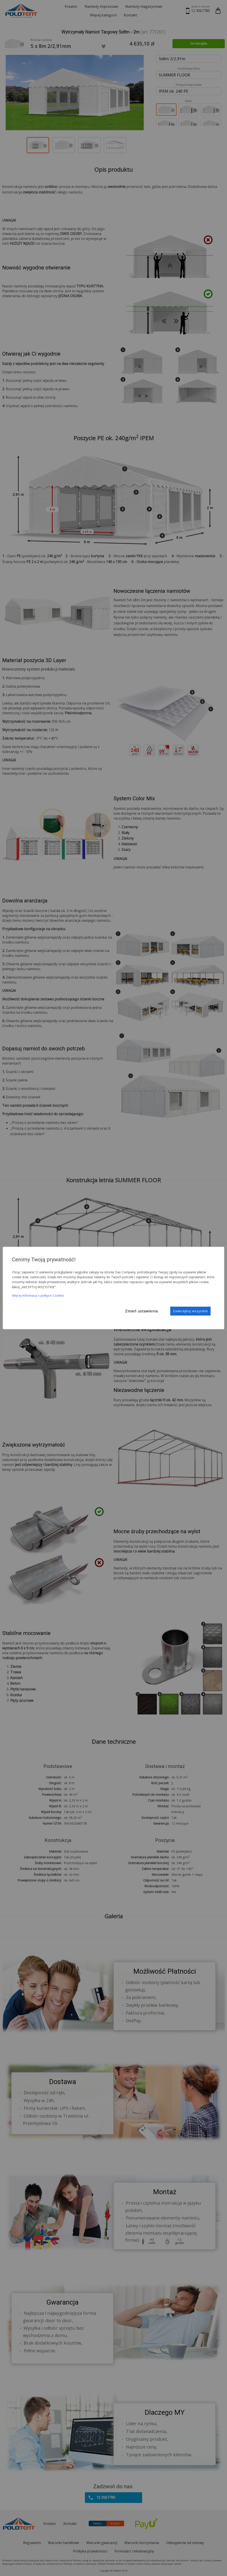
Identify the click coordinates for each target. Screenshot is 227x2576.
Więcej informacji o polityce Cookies (38, 1295)
